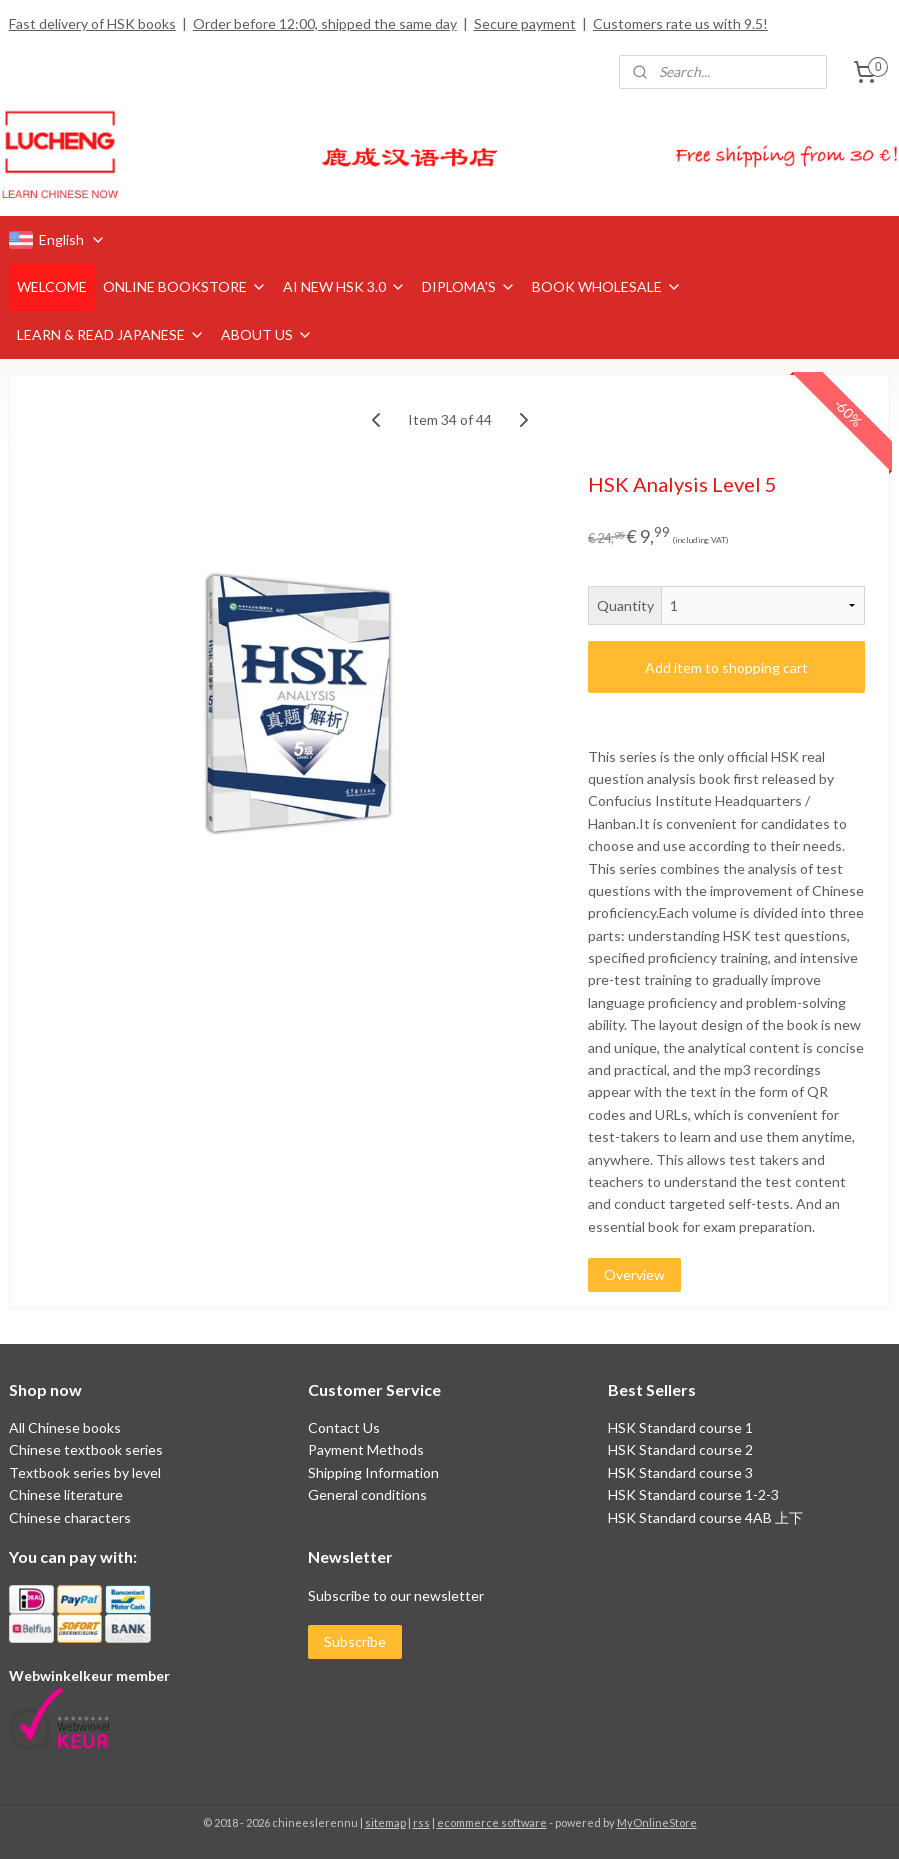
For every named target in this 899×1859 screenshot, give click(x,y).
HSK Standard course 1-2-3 (693, 1494)
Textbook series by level (85, 1472)
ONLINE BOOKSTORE (185, 286)
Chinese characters (70, 1517)
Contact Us (344, 1427)
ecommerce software (492, 1822)
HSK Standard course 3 (680, 1472)
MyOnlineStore (657, 1822)
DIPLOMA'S (469, 286)
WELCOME (52, 286)
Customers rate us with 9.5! (680, 23)
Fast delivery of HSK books (92, 23)
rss (421, 1822)
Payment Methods (366, 1449)
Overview (634, 1275)
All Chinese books (65, 1427)
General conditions (367, 1494)
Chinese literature (66, 1494)
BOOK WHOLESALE (607, 286)
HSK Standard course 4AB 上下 (705, 1517)
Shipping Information (373, 1472)
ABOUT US (267, 334)
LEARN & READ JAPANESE (111, 334)
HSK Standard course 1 (682, 1427)
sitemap (385, 1822)
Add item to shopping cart (726, 667)
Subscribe (355, 1641)
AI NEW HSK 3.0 (344, 286)
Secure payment (525, 23)
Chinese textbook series (86, 1449)
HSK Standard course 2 (682, 1449)
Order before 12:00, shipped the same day (325, 23)
